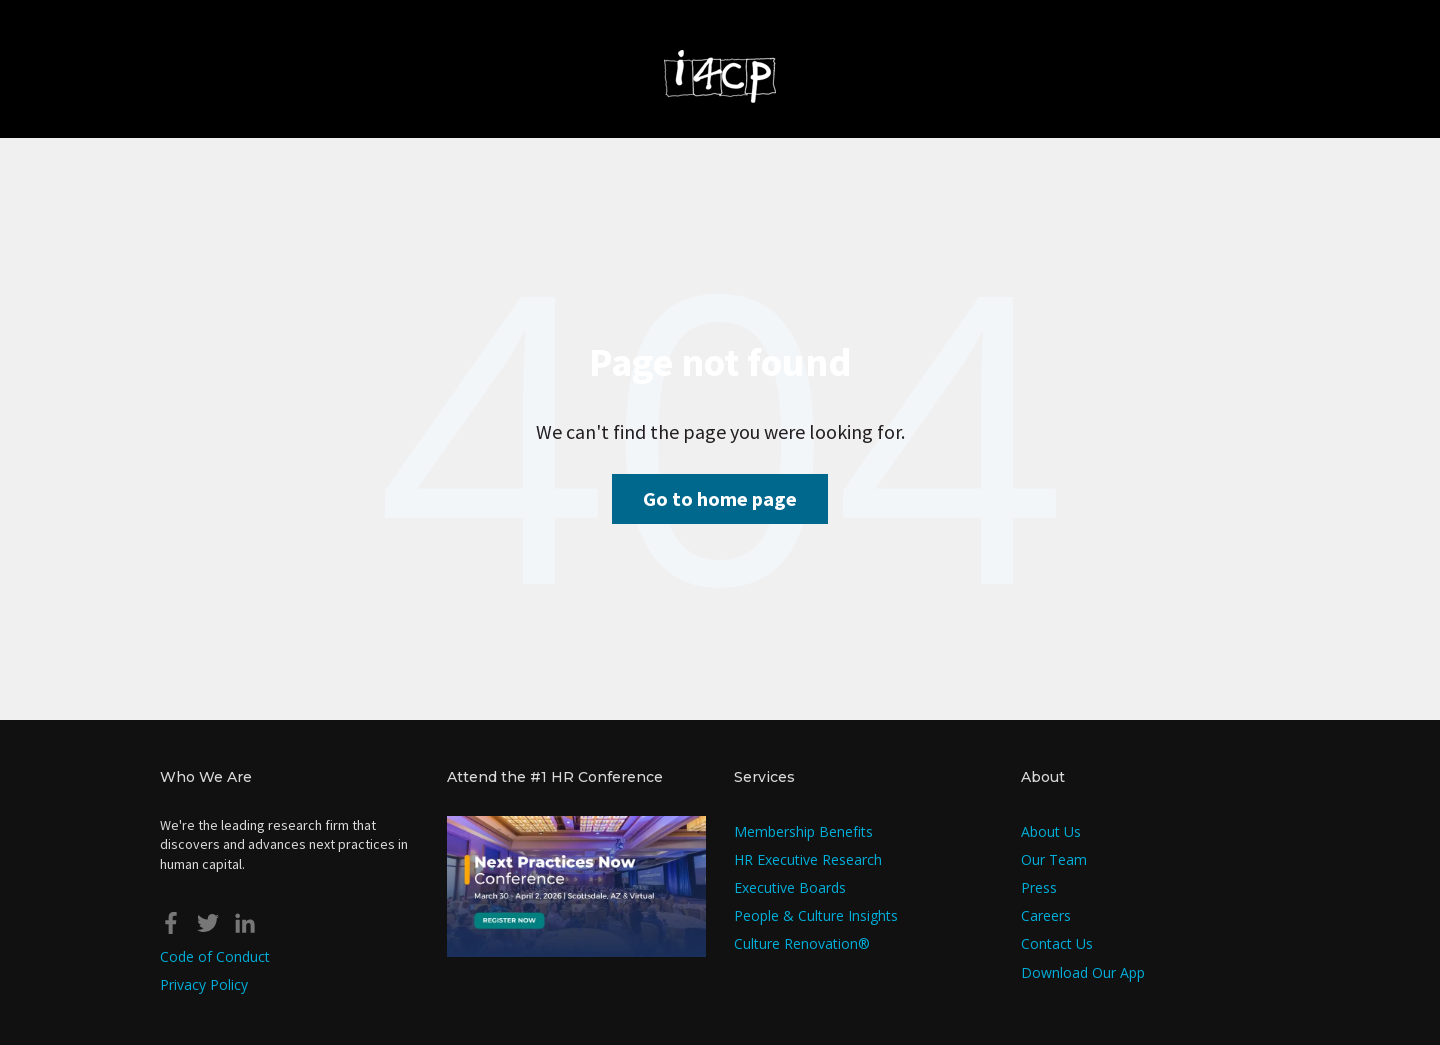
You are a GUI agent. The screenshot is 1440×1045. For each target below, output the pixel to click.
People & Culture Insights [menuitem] (816, 915)
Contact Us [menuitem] (1057, 943)
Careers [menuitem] (1046, 915)
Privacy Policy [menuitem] (204, 984)
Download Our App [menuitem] (1083, 972)
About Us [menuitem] (1051, 831)
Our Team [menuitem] (1054, 859)
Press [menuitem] (1039, 887)
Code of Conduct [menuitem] (215, 956)
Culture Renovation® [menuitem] (802, 943)
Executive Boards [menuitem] (790, 887)
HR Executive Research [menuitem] (808, 859)
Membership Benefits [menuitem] (803, 831)
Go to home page (720, 498)
